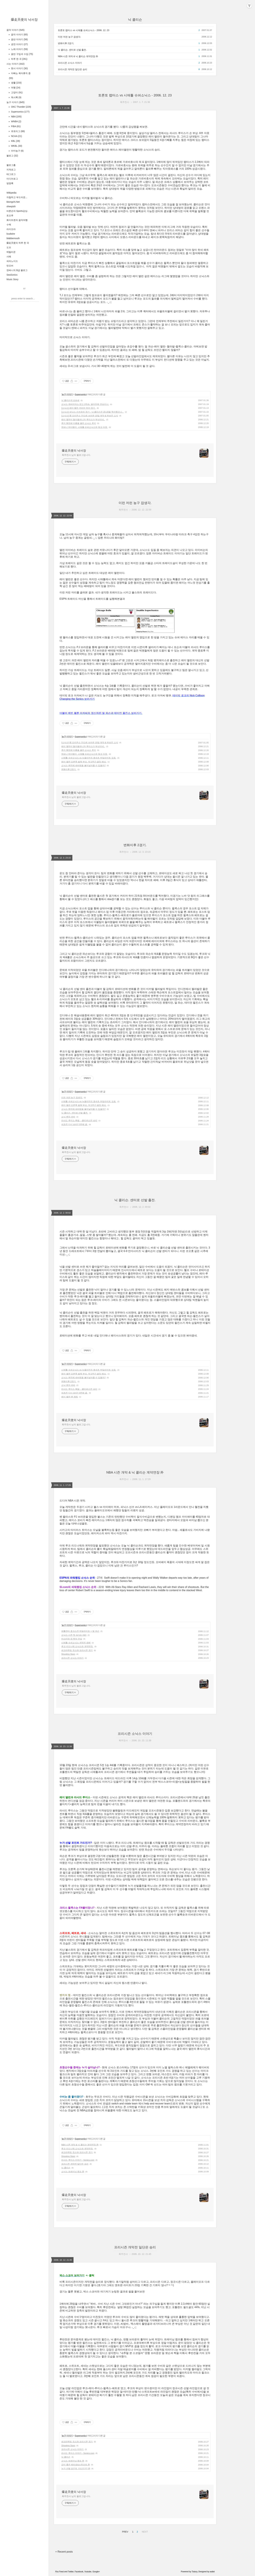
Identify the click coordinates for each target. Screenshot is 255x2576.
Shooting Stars (68, 1654)
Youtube (87, 2571)
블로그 (12, 155)
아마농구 (17, 150)
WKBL (16, 146)
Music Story (12, 279)
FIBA (15, 126)
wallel (212, 2571)
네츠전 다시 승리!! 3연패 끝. (74, 1124)
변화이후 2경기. (66, 43)
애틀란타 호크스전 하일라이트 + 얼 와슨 (80, 1631)
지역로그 (11, 169)
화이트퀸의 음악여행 (17, 220)
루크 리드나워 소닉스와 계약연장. (77, 1646)
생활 (15, 82)
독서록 (15, 97)
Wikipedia (11, 192)
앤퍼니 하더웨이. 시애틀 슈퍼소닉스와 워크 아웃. (84, 427)
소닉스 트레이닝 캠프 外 (72, 2171)
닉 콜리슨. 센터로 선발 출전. (72, 50)
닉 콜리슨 (65, 2167)
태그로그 (11, 174)
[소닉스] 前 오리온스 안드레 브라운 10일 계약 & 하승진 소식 (89, 415)
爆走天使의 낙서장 (24, 19)
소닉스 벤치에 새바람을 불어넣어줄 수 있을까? (83, 765)
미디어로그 (12, 178)
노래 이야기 (19, 49)
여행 (15, 87)
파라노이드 (12, 261)
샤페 (9, 256)
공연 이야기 (19, 44)
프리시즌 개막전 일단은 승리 (72, 69)
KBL (15, 141)
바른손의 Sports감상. (17, 211)
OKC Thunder (20, 106)
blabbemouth (13, 238)
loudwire (11, 233)
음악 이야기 (15, 30)
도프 (9, 247)
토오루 (10, 215)
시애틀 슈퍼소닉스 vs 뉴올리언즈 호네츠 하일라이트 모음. (88, 758)
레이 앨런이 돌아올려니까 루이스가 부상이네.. (83, 419)
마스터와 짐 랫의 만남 (71, 1639)
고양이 (16, 92)
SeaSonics (12, 274)
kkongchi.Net (13, 202)
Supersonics (20, 111)
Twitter (71, 2571)
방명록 (10, 183)
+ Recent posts (64, 2551)
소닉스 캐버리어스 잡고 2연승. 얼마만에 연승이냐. (85, 404)
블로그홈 (11, 165)
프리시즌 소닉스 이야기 (70, 63)
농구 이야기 (15, 102)
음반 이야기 (19, 39)
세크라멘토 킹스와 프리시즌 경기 (77, 1650)
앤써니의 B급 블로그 (17, 270)
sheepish (11, 206)
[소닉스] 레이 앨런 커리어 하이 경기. (78, 408)
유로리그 (17, 131)
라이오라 (11, 229)
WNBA (15, 121)
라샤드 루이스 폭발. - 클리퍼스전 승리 (79, 1120)
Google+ (96, 2571)
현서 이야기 (19, 68)
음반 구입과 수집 (21, 54)
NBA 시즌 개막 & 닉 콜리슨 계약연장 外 (78, 56)
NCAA (16, 136)
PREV (124, 2531)
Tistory (194, 2571)
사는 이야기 (15, 64)
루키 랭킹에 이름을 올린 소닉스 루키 (78, 423)
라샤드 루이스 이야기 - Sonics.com (77, 2160)
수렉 (9, 224)
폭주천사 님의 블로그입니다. (76, 455)
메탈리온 (11, 252)
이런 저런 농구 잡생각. (69, 36)
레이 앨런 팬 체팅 (69, 1397)
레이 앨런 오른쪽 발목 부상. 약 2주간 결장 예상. (83, 762)
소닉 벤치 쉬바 (68, 1117)
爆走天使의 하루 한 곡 (18, 243)
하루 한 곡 (18, 59)
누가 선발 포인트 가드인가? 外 (75, 2468)
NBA (15, 116)
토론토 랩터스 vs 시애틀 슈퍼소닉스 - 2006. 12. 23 (83, 30)
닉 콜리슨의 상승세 (70, 400)
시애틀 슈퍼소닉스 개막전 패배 (76, 1642)
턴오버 (10, 265)
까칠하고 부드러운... (17, 197)
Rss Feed (59, 2571)
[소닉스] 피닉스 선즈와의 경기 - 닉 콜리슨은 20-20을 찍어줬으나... (92, 412)
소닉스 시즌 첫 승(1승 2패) (74, 1635)
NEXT (144, 2531)
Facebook (79, 2571)
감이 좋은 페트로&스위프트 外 (75, 2464)
